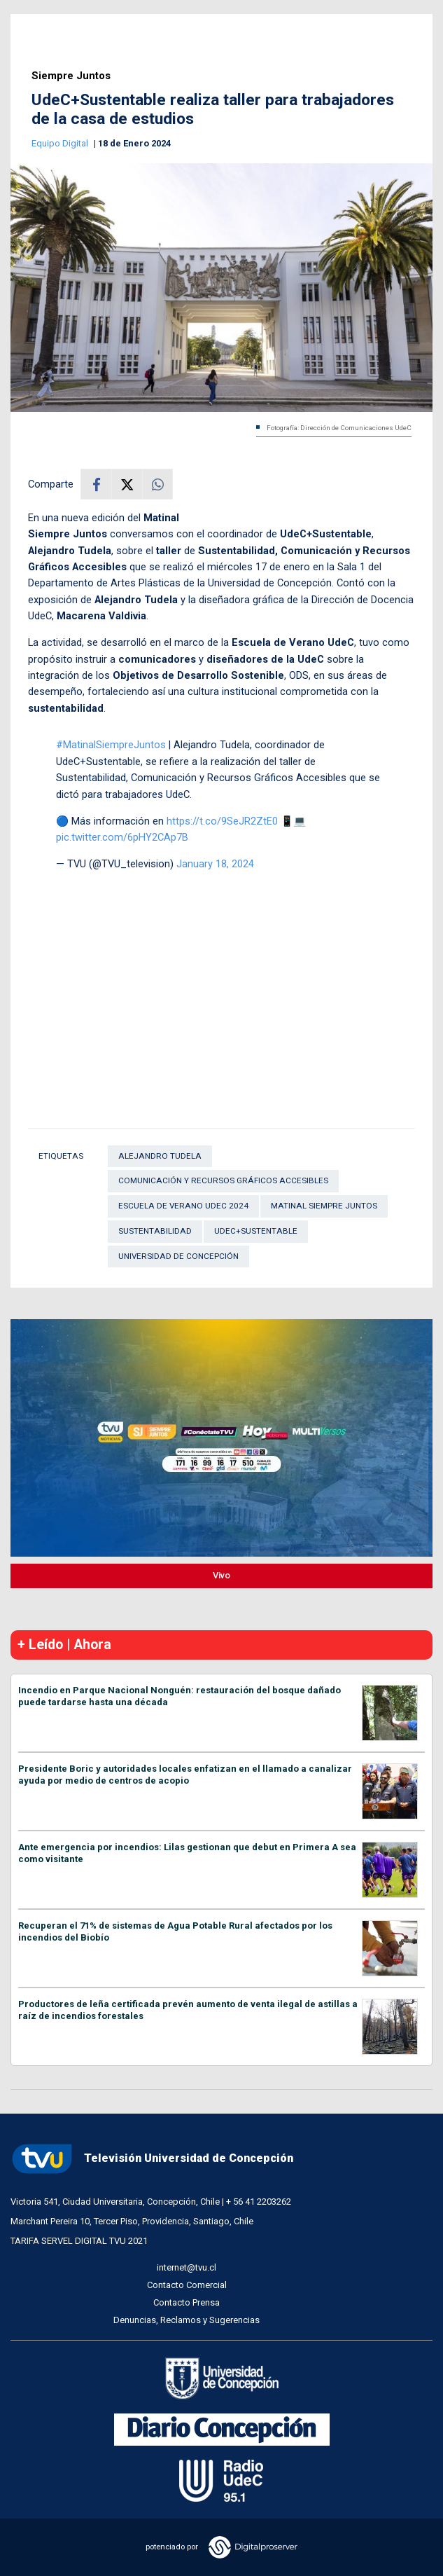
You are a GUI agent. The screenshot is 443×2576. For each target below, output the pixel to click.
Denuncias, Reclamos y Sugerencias (186, 2320)
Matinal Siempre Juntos (324, 1206)
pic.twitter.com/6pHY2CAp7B (122, 837)
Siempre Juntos (71, 76)
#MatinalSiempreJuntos (111, 744)
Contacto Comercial (187, 2285)
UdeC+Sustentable (255, 1231)
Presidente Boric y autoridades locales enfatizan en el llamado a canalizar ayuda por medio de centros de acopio (185, 1774)
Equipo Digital (60, 143)
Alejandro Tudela (160, 1156)
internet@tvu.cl (186, 2267)
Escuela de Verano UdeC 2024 (183, 1206)
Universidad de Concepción (178, 1256)
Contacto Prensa (186, 2302)
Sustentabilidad (155, 1231)
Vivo (221, 1575)
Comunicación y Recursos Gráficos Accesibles (223, 1180)
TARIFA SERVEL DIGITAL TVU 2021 (79, 2241)
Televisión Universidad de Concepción (151, 2159)
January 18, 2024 (215, 863)
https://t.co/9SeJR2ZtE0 (222, 821)
